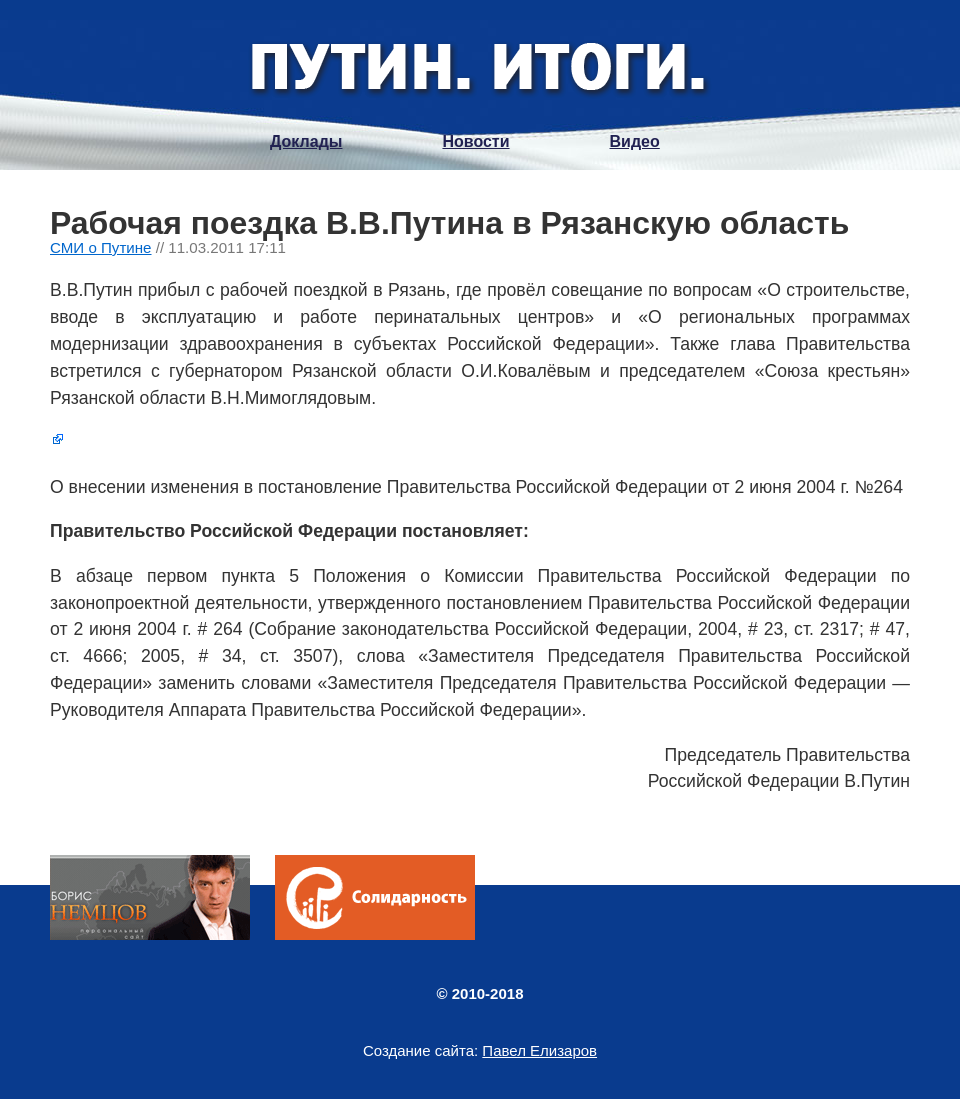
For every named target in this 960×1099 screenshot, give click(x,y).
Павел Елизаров (539, 1050)
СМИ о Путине (101, 247)
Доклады (306, 141)
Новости (475, 141)
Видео (635, 141)
